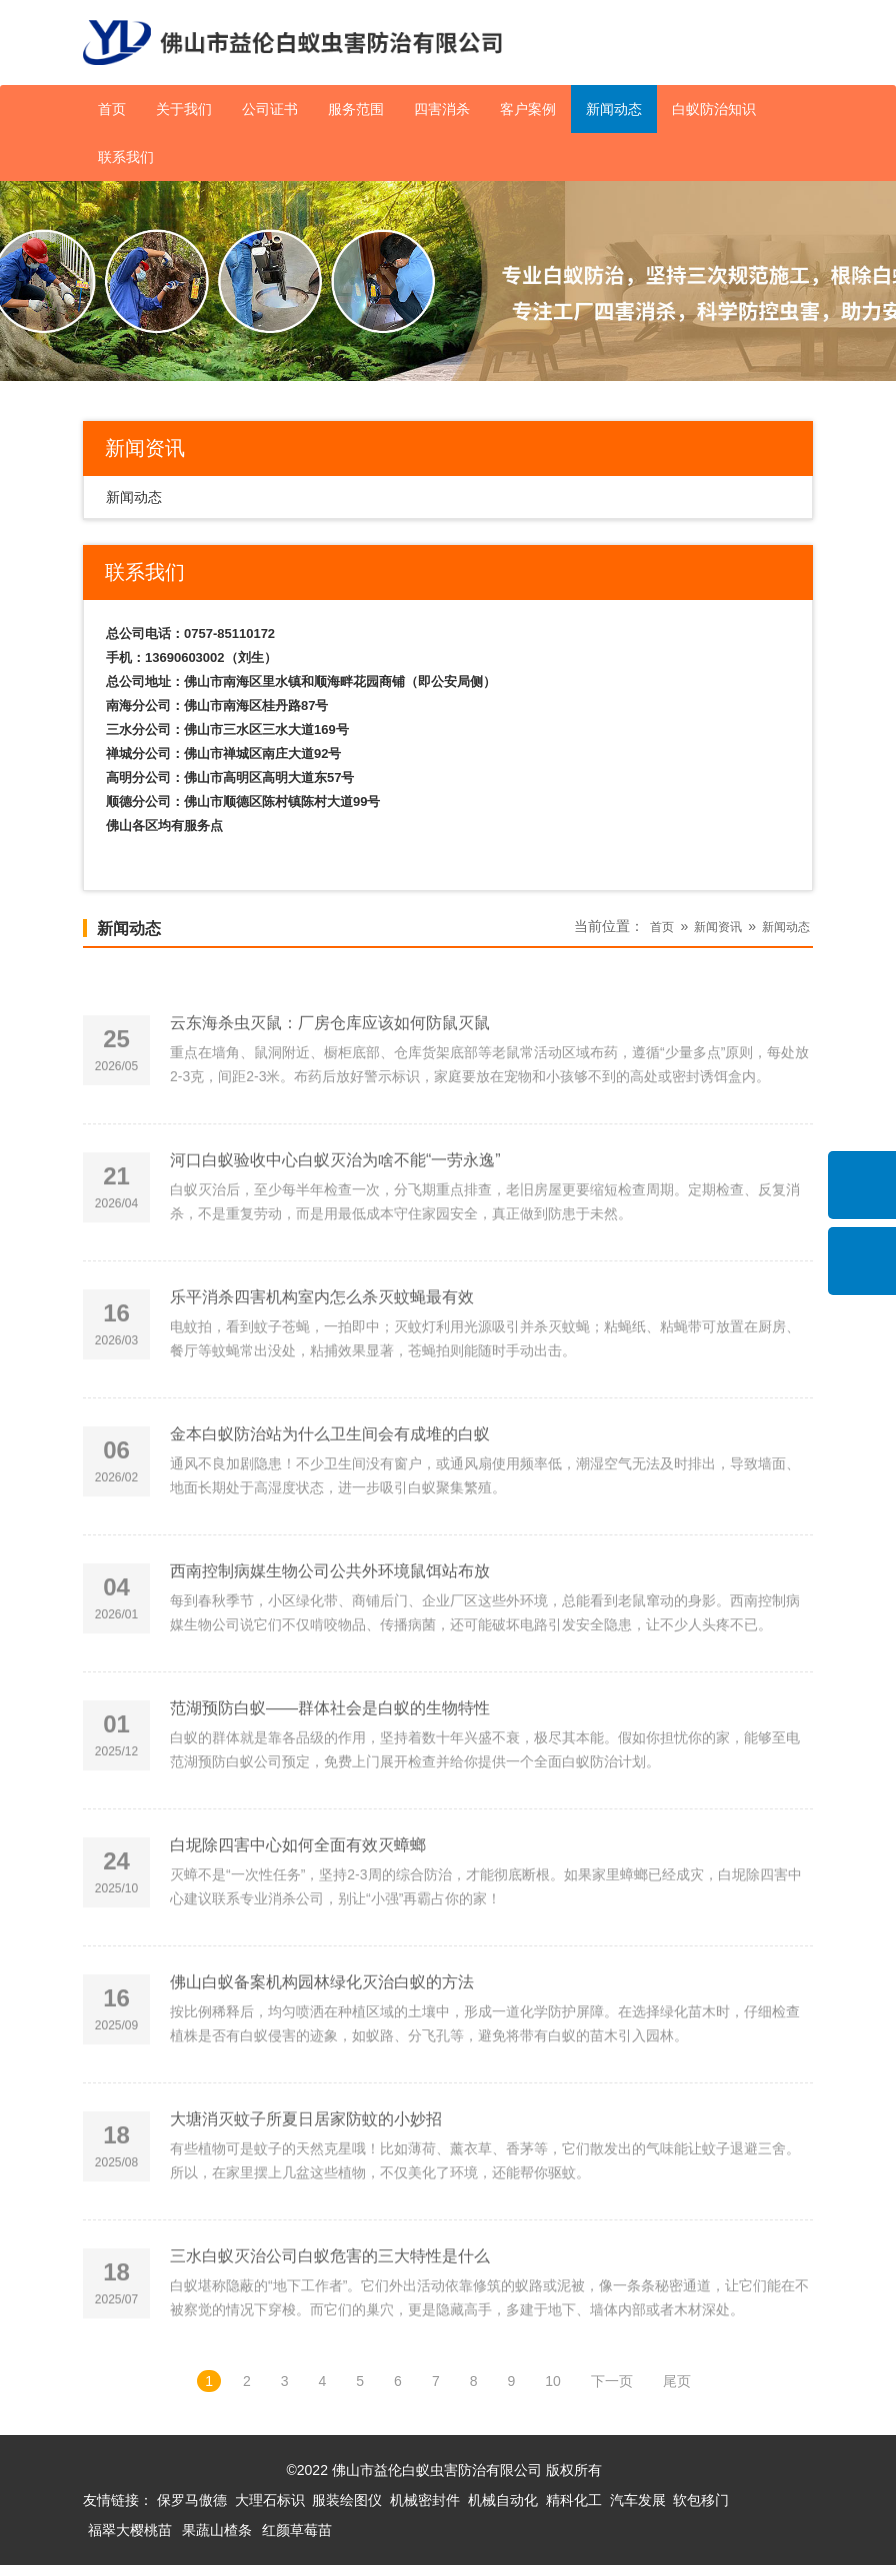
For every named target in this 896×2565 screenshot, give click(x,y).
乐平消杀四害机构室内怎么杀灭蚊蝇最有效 (322, 1364)
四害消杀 (442, 109)
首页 (112, 109)
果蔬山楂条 (217, 2530)
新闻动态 (614, 109)
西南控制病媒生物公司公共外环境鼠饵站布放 (330, 1638)
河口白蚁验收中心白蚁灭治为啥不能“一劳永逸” (335, 1227)
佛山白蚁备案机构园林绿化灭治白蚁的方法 (322, 2049)
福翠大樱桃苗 (130, 2530)
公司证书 (270, 109)
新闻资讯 (718, 927)
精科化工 (574, 2500)
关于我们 (184, 109)
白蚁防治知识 (714, 109)
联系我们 (126, 157)
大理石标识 (270, 2500)
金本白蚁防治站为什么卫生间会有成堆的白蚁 (330, 1501)
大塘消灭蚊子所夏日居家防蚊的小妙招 (306, 2186)
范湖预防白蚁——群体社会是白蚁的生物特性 (330, 1775)
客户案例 (528, 109)
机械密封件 (425, 2500)
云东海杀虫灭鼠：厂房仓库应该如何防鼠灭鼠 (330, 1089)
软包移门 (701, 2500)
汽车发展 (638, 2500)
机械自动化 (503, 2500)
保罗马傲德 (192, 2500)
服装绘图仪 (347, 2500)
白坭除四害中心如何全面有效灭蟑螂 (298, 1912)
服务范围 (356, 109)
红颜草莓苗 (297, 2530)
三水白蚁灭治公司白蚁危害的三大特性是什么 (330, 2323)
